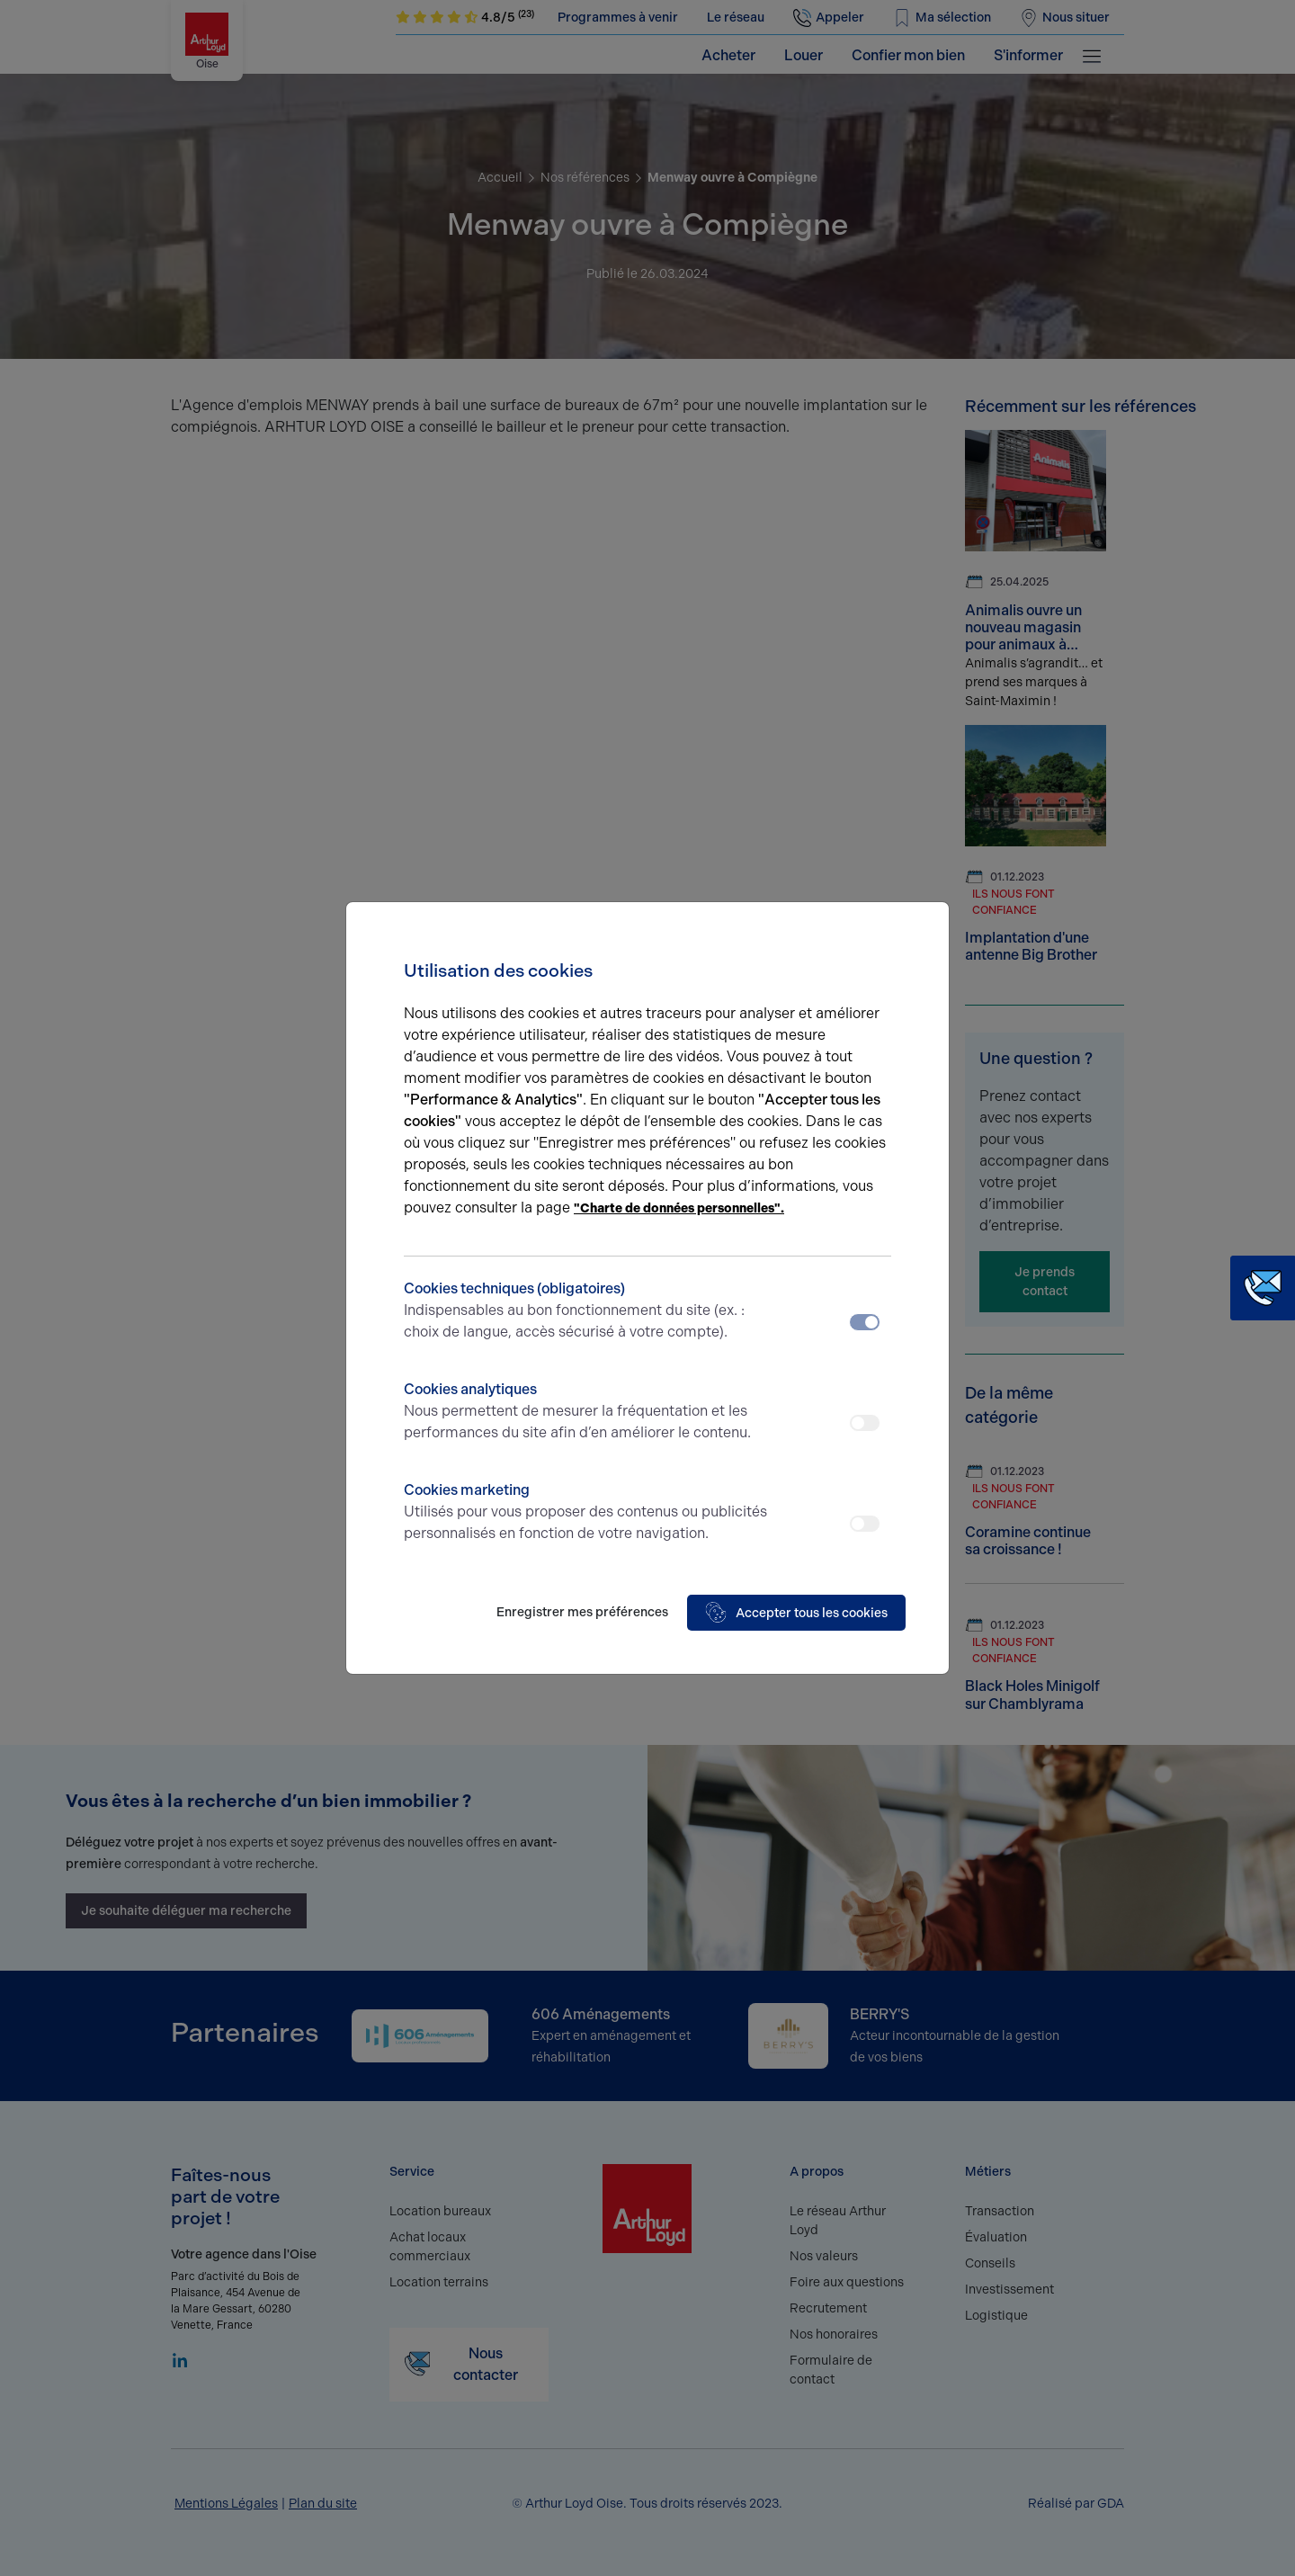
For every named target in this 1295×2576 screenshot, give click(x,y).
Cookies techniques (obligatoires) (587, 1311)
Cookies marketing (587, 1512)
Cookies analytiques (587, 1412)
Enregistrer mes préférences (582, 1612)
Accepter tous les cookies (796, 1612)
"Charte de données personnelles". (679, 1208)
